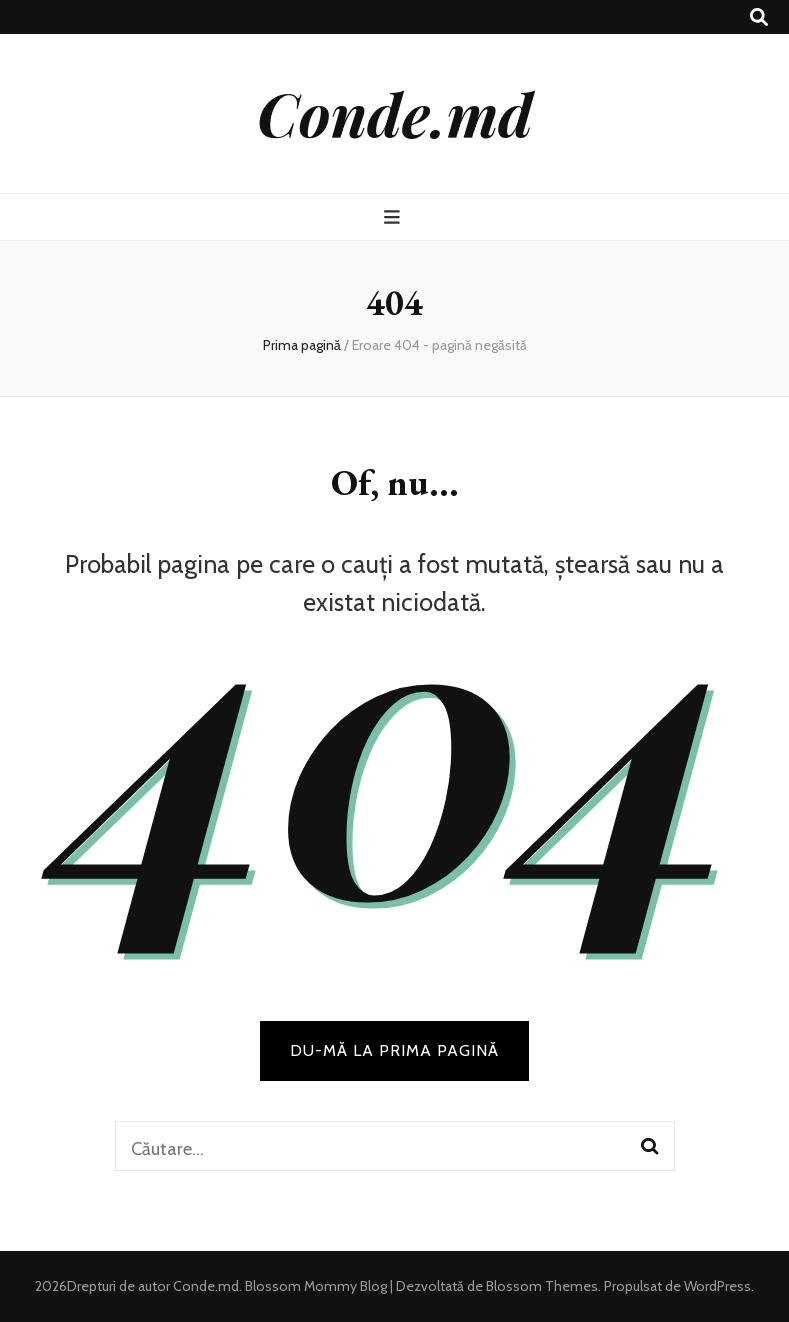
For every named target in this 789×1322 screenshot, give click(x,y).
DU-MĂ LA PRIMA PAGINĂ (394, 1050)
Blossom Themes (540, 1286)
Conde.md (395, 113)
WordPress (717, 1286)
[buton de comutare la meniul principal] (394, 217)
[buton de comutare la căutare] (759, 17)
